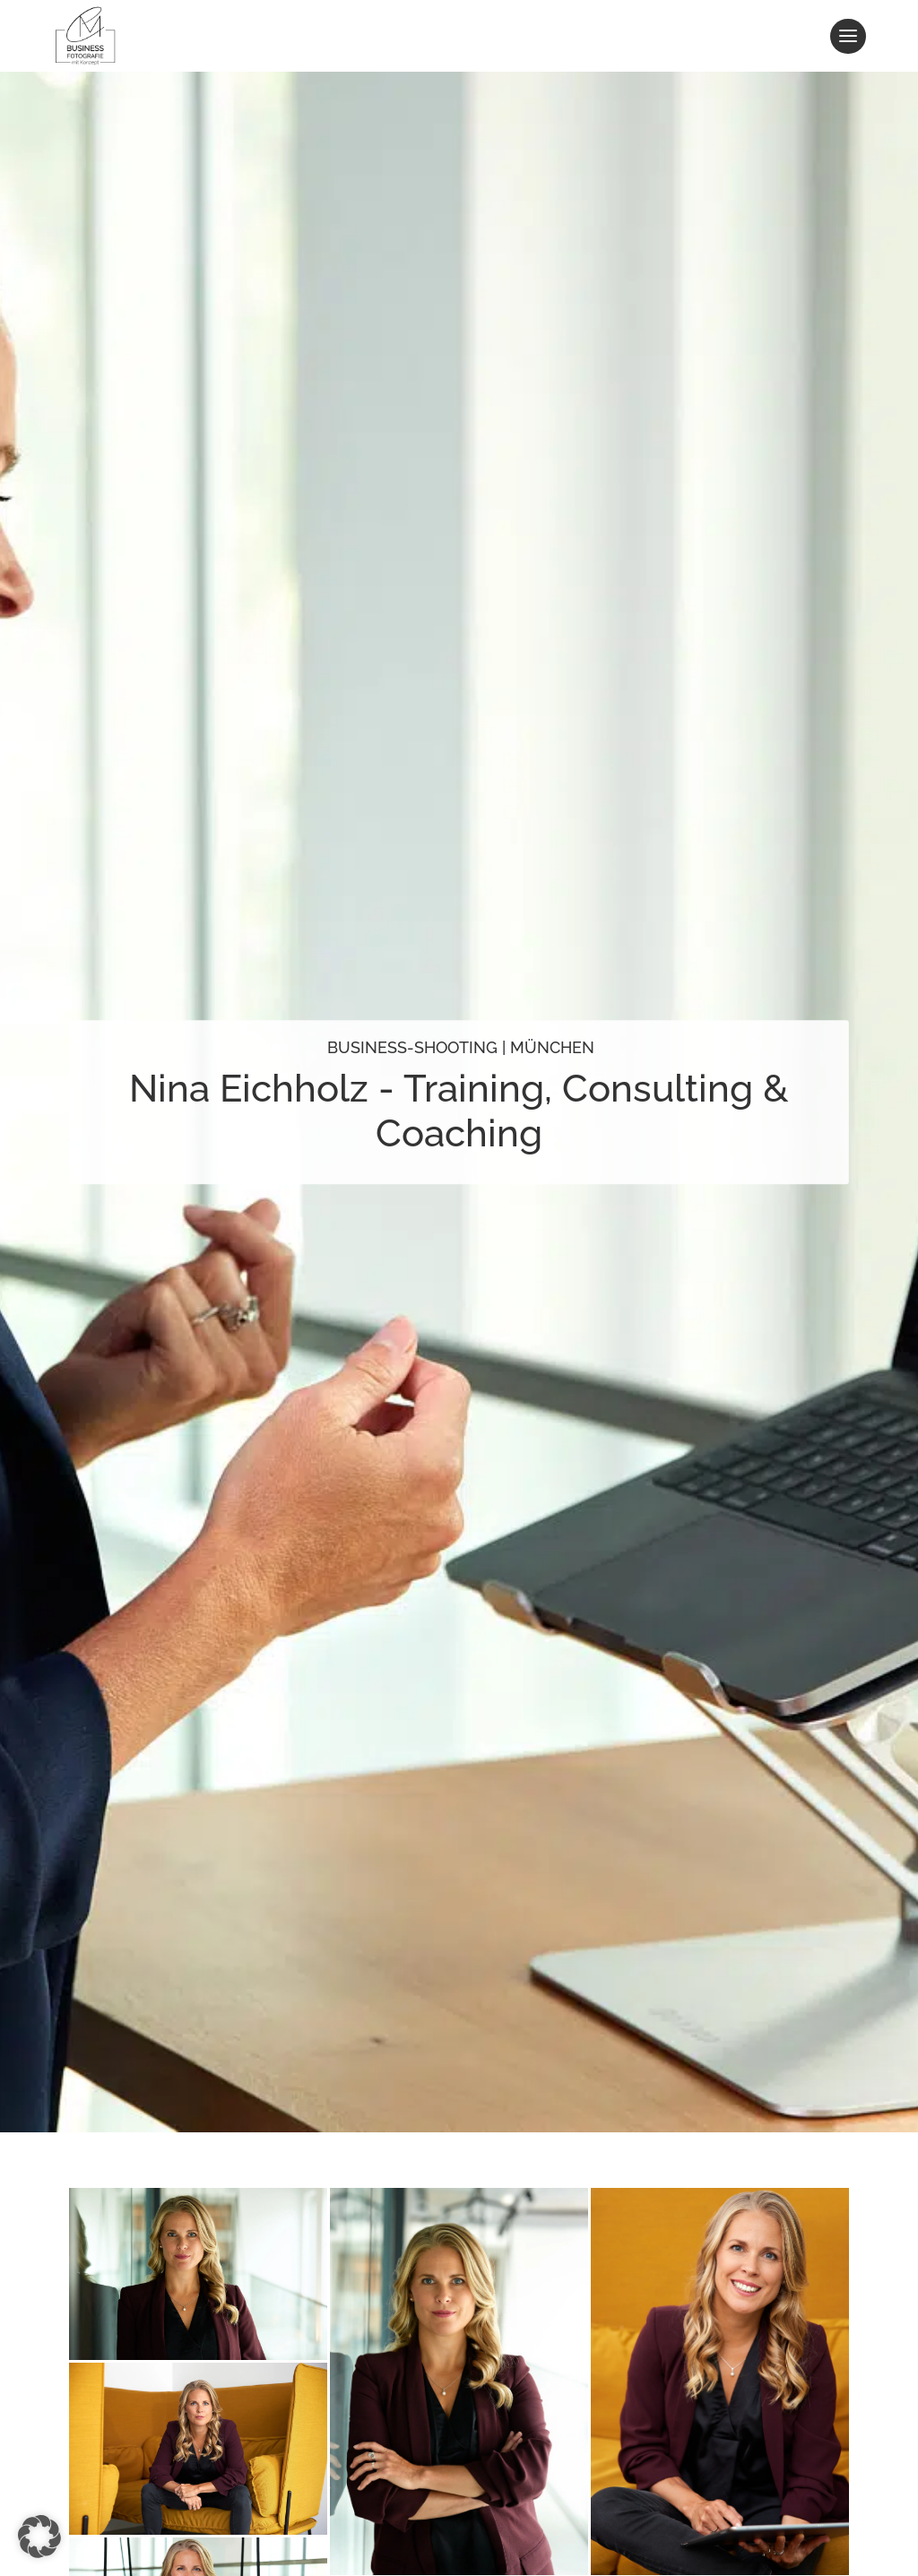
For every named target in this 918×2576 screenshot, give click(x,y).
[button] (39, 2536)
